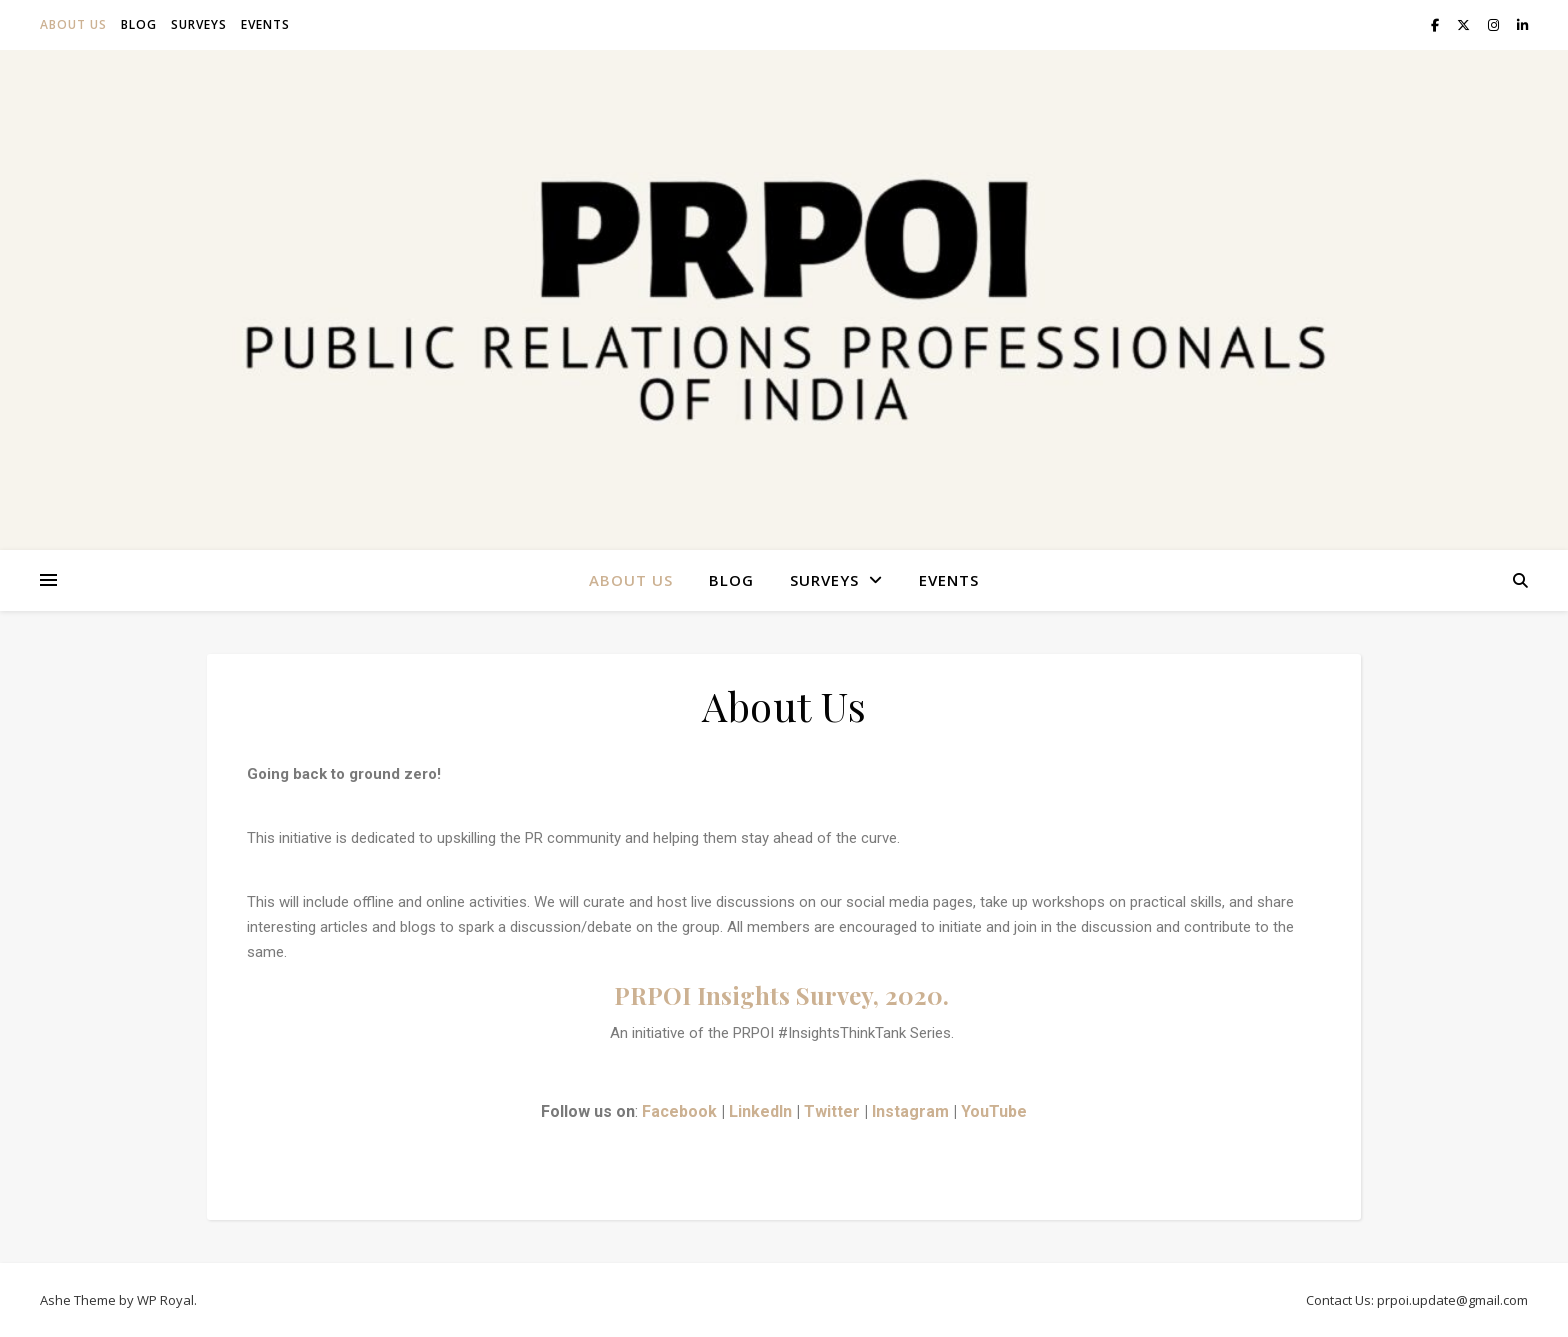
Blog (139, 24)
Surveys (199, 24)
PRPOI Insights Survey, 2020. (784, 995)
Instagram (910, 1111)
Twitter (832, 1111)
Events (265, 24)
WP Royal (165, 1300)
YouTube (994, 1111)
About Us (73, 24)
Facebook (679, 1111)
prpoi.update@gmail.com (1452, 1300)
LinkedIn (760, 1111)
